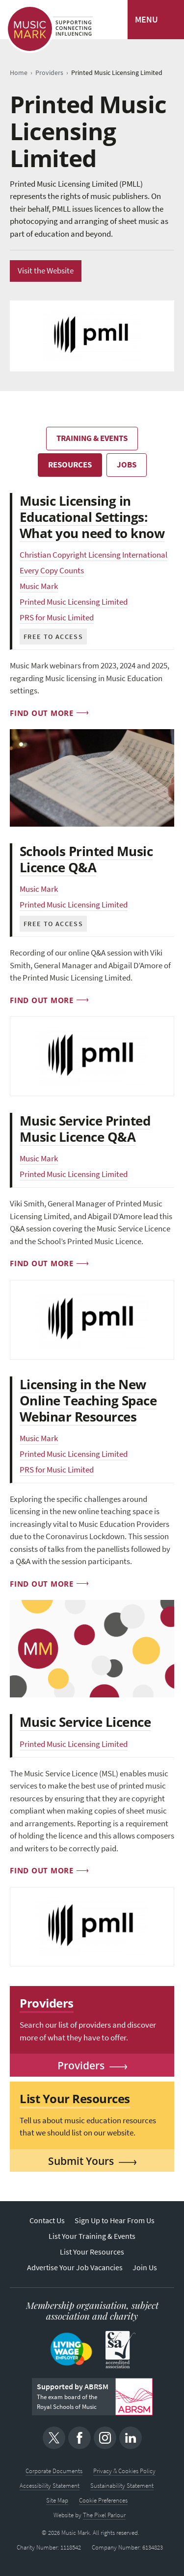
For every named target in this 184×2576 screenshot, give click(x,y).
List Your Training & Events (92, 2236)
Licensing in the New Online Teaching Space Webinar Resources (88, 1400)
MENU (146, 19)
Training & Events (92, 438)
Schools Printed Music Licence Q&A (86, 859)
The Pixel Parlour (104, 2515)
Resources (70, 464)
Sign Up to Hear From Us (115, 2220)
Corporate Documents (54, 2471)
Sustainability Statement (122, 2485)
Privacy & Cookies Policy (124, 2471)
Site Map (57, 2500)
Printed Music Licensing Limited (74, 602)
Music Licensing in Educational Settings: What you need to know (92, 516)
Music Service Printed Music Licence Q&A (85, 1128)
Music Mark (39, 586)
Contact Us (47, 2220)
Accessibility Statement (49, 2485)
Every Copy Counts (52, 570)
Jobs (126, 464)
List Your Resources (92, 2252)
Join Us (144, 2267)
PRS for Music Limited (57, 617)
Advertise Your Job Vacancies (75, 2267)
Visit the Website (46, 270)
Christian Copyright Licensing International (93, 555)
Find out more (42, 713)
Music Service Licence (85, 1722)
